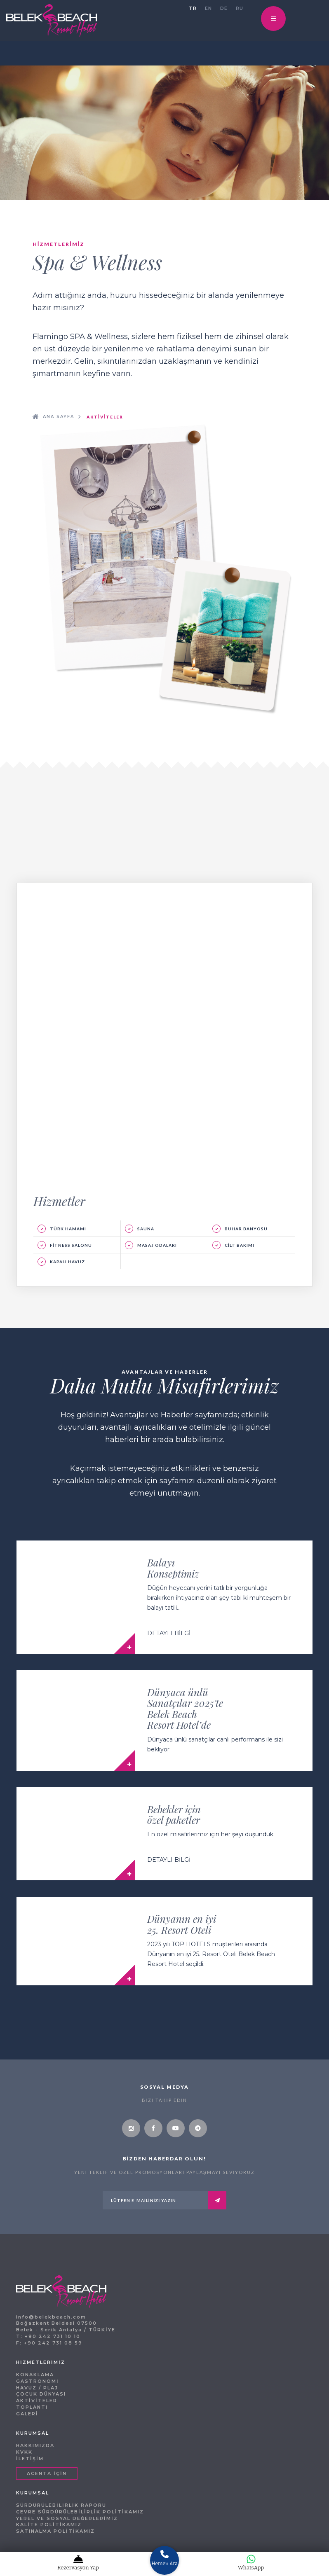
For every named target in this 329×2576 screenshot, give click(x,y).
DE (224, 8)
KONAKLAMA (35, 2374)
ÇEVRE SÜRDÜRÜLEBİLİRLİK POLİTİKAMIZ (80, 2512)
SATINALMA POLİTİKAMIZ (55, 2531)
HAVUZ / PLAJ (37, 2388)
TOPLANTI (32, 2407)
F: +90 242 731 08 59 (49, 2343)
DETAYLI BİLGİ (168, 1633)
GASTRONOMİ (37, 2381)
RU (239, 8)
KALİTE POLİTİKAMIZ (49, 2524)
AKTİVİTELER (36, 2400)
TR (193, 8)
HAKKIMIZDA (35, 2445)
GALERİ (27, 2414)
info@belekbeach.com (51, 2317)
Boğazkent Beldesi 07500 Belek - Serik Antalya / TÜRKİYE (65, 2326)
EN (208, 8)
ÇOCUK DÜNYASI (41, 2394)
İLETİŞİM (30, 2458)
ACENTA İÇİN (47, 2473)
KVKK (24, 2452)
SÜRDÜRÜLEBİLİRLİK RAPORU (61, 2505)
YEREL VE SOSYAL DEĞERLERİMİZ (67, 2518)
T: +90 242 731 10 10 (48, 2336)
